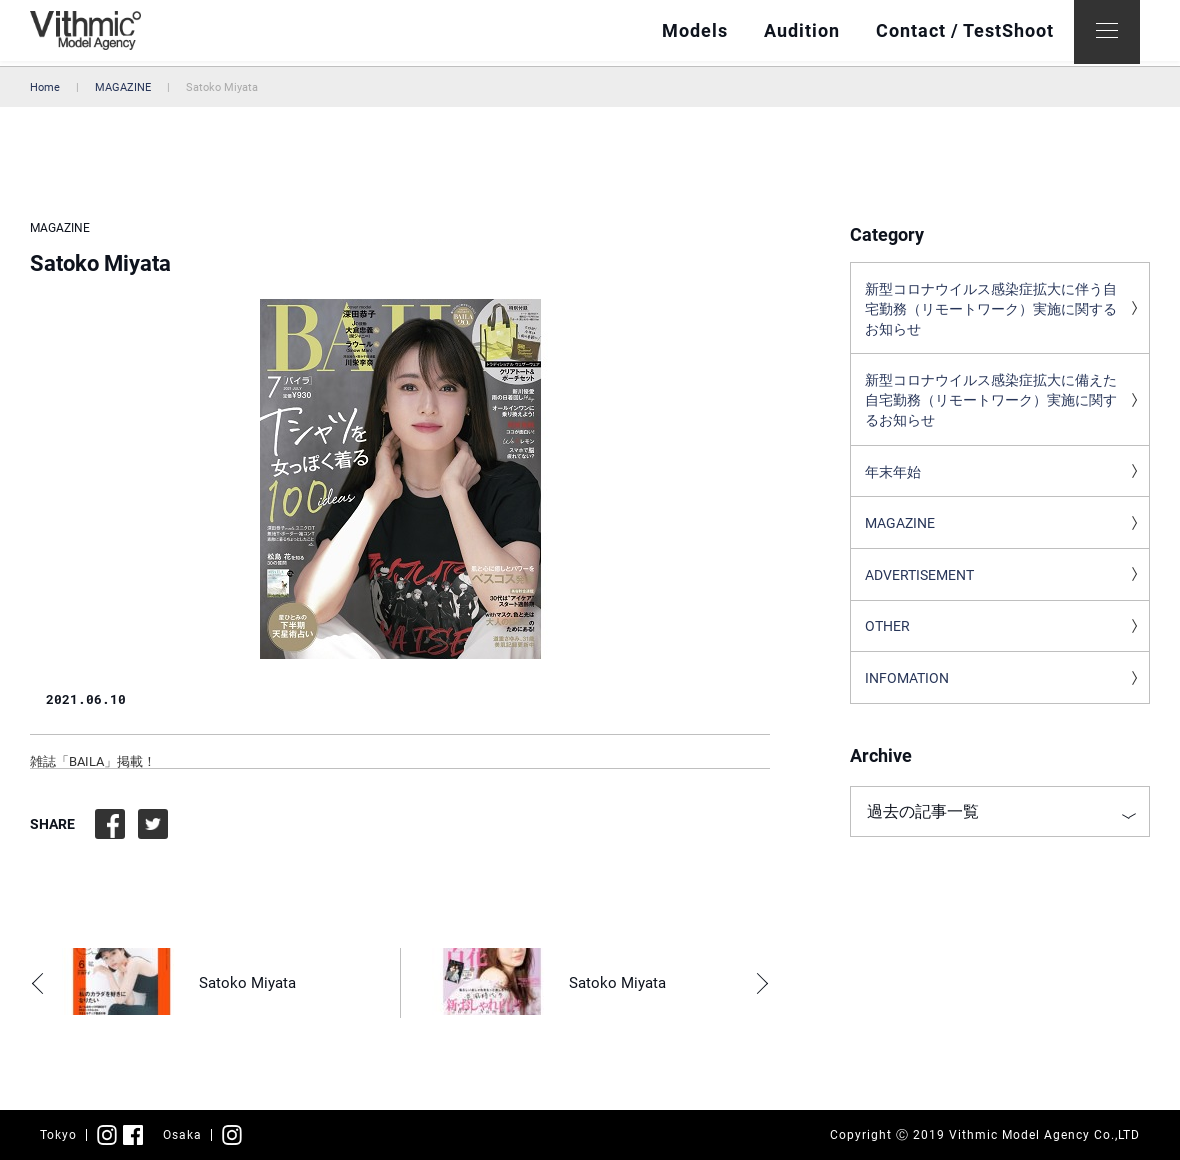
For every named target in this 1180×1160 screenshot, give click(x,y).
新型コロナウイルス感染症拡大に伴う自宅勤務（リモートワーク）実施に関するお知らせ (991, 311)
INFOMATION (907, 692)
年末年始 (893, 480)
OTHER (887, 639)
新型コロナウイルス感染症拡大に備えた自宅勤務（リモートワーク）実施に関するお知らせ (991, 406)
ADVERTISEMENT (919, 586)
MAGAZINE (123, 87)
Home (45, 87)
